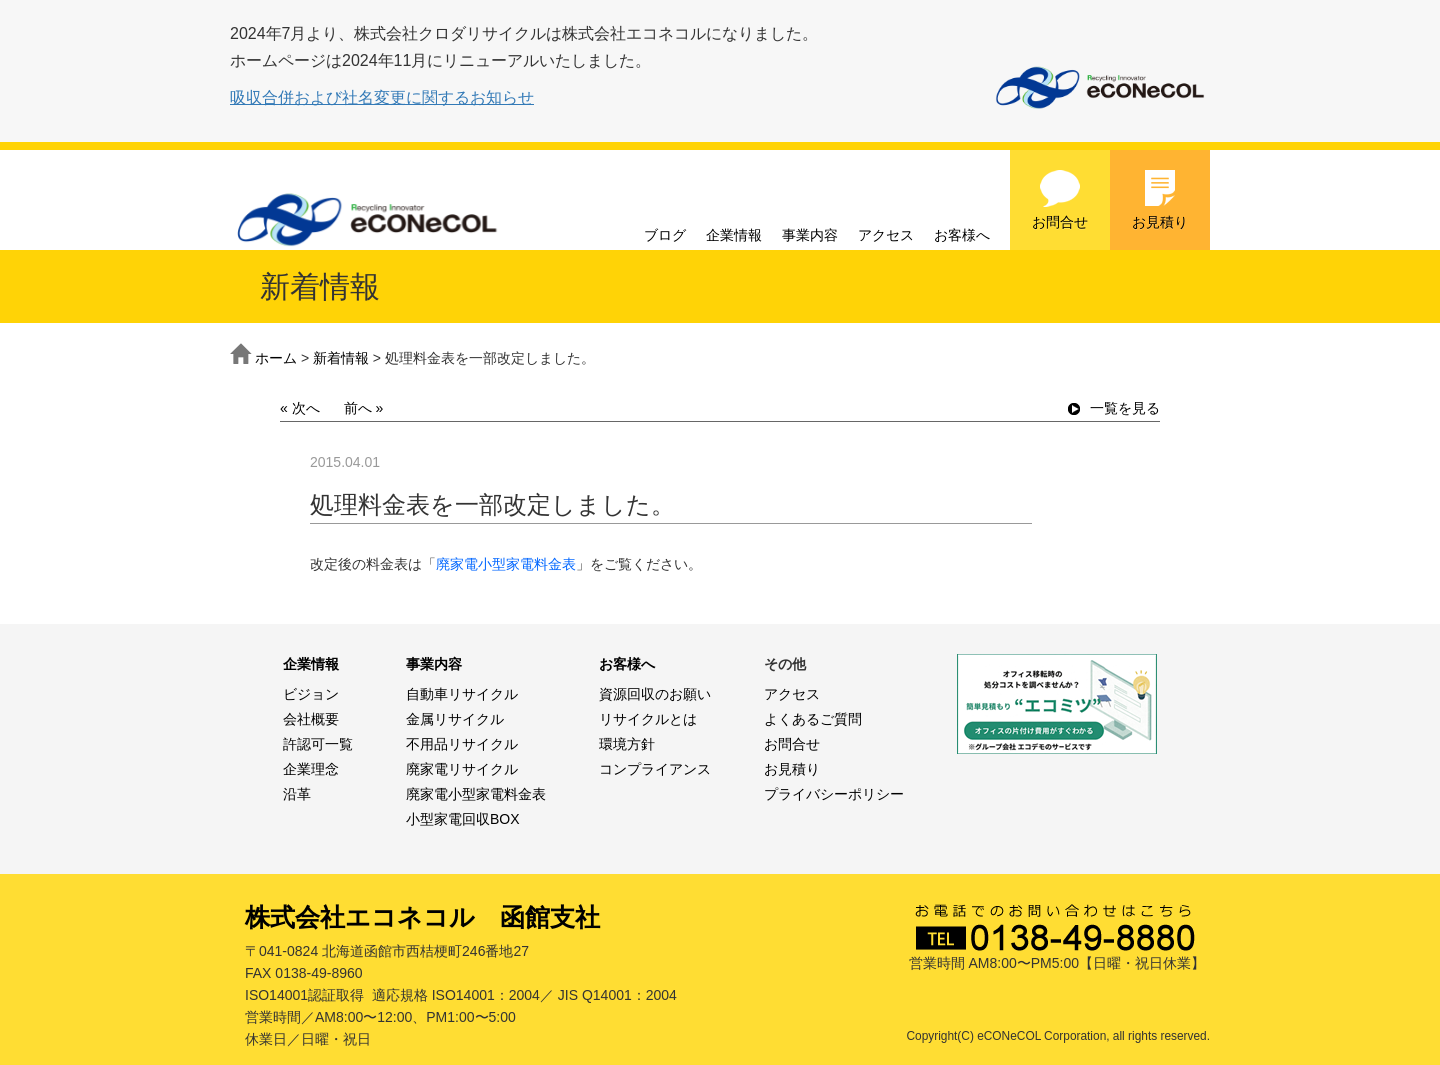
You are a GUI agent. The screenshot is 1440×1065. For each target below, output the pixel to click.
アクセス (886, 235)
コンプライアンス (655, 769)
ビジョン (311, 694)
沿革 (297, 794)
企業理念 (311, 769)
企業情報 (734, 235)
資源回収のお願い (655, 694)
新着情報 (341, 358)
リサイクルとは (648, 719)
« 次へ (300, 408)
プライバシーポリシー (834, 794)
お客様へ (962, 235)
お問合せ (1060, 199)
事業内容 (810, 235)
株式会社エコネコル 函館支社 (422, 917)
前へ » (364, 408)
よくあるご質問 (813, 719)
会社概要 (311, 719)
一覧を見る (1114, 408)
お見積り (1160, 199)
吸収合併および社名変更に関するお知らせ (382, 97)
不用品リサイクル (462, 744)
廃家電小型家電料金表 (506, 564)
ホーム (276, 358)
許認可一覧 (318, 744)
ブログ (665, 235)
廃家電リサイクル (462, 769)
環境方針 (627, 744)
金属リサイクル (455, 719)
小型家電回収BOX (463, 819)
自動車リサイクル (462, 694)
